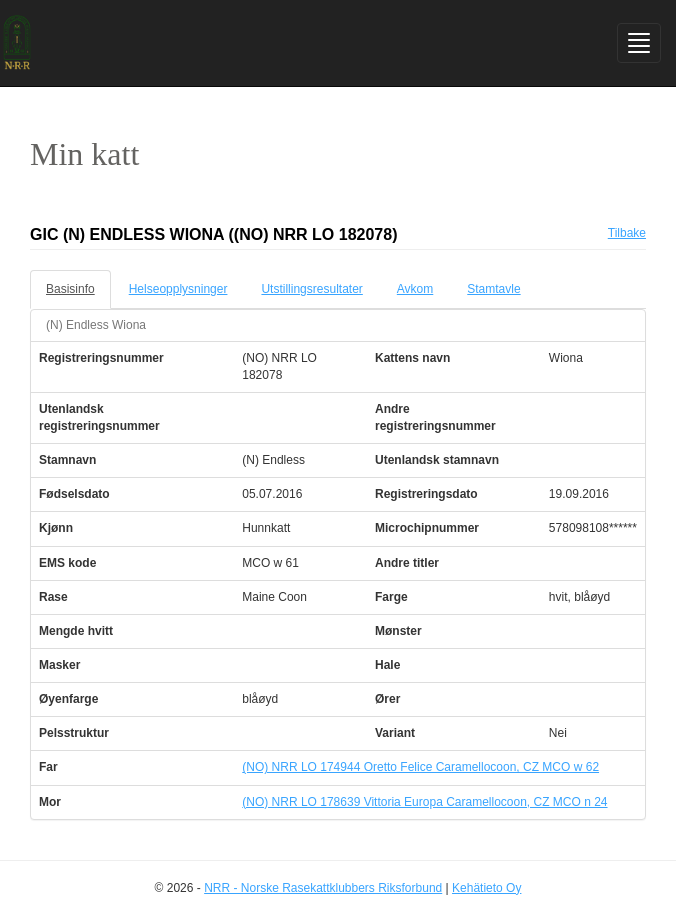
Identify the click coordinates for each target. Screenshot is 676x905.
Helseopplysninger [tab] (178, 289)
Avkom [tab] (415, 289)
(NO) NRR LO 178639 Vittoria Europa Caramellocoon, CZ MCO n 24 (424, 802)
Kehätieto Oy (486, 888)
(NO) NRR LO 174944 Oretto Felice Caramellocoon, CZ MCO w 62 (420, 767)
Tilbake (627, 233)
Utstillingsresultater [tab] (311, 289)
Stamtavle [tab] (493, 289)
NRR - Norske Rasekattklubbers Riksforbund (323, 888)
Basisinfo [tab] (70, 289)
